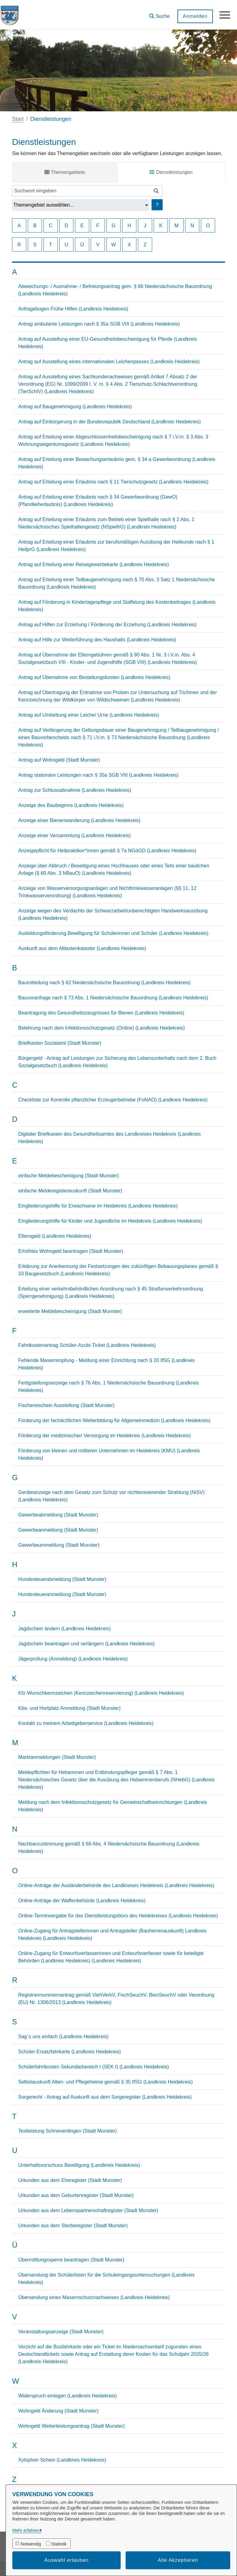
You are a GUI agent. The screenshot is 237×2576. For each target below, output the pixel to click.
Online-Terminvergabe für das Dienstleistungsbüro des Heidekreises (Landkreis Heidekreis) (118, 1915)
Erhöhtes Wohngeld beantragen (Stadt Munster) (70, 1251)
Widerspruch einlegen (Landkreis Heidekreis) (67, 2395)
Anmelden (193, 16)
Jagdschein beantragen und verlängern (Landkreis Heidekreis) (86, 1643)
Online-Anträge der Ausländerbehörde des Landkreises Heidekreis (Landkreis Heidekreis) (116, 1885)
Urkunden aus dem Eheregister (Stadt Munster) (70, 2180)
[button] (158, 14)
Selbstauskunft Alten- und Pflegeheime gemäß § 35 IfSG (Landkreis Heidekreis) (105, 2081)
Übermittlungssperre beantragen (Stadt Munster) (71, 2259)
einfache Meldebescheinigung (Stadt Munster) (68, 1175)
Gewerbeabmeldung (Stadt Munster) (58, 1514)
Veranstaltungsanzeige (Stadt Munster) (61, 2331)
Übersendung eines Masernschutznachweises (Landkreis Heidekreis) (94, 2297)
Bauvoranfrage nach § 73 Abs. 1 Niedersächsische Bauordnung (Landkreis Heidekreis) (113, 997)
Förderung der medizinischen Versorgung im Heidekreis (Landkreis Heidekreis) (104, 1435)
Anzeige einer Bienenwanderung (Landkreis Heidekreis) (79, 820)
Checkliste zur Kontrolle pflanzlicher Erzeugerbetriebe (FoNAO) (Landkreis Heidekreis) (113, 1099)
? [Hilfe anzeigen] (157, 205)
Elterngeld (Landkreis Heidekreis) (54, 1236)
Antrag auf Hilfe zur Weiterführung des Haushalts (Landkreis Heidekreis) (97, 639)
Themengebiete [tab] (64, 172)
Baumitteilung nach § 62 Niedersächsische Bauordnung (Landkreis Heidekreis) (104, 982)
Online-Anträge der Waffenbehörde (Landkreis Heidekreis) (82, 1900)
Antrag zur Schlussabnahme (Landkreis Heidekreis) (74, 790)
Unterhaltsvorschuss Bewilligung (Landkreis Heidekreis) (79, 2165)
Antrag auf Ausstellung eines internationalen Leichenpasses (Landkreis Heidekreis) (109, 361)
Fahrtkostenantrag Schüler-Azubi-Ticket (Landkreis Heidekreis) (87, 1345)
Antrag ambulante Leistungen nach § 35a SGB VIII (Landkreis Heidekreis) (99, 324)
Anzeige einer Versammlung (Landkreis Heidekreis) (74, 835)
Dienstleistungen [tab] (171, 172)
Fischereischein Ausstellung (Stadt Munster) (66, 1405)
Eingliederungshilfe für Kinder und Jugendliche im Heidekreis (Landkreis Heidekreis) (110, 1221)
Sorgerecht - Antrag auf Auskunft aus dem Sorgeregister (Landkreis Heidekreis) (105, 2097)
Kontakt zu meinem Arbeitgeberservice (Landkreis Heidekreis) (85, 1723)
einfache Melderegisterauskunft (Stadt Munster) (70, 1190)
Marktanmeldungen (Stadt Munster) (57, 1757)
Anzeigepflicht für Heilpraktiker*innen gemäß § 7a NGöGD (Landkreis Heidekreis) (107, 850)
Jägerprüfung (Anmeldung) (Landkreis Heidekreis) (73, 1658)
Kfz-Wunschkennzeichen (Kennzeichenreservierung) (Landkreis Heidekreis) (101, 1693)
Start (18, 119)
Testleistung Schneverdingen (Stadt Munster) (67, 2131)
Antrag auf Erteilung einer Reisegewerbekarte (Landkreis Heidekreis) (93, 564)
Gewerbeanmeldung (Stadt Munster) (58, 1530)
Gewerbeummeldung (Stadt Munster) (58, 1545)
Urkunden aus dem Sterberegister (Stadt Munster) (73, 2225)
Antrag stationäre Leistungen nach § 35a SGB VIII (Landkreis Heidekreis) (98, 775)
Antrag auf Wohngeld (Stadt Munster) (59, 760)
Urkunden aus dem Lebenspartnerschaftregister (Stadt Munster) (88, 2210)
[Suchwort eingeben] (81, 191)
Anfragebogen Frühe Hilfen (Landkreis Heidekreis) (73, 308)
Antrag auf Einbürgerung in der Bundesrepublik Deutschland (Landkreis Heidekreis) (109, 421)
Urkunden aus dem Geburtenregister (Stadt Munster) (76, 2195)
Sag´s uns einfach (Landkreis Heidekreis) (63, 2036)
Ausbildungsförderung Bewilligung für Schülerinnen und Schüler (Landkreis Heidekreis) (113, 933)
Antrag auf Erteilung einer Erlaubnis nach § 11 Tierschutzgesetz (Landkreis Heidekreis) (113, 481)
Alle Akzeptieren (178, 2560)
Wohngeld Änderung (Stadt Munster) (58, 2410)
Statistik (59, 2543)
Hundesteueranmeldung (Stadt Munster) (62, 1594)
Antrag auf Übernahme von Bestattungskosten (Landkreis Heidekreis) (94, 677)
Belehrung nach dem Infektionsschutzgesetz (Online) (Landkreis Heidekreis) (101, 1028)
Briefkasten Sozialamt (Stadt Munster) (59, 1043)
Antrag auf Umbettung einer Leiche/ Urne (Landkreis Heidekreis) (88, 715)
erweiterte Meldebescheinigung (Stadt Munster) (70, 1311)
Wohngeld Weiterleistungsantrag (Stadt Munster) (71, 2426)
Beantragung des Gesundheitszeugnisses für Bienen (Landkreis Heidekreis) (101, 1012)
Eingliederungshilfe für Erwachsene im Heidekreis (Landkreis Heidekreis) (98, 1205)
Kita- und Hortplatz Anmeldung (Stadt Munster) (69, 1708)
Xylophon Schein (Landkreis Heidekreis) (62, 2460)
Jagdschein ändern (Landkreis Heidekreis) (64, 1628)
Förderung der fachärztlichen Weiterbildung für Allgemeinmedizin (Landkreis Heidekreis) (114, 1420)
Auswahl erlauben (66, 2560)
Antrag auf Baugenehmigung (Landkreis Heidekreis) (75, 406)
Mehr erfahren (26, 2530)
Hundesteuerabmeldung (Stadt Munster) (62, 1579)
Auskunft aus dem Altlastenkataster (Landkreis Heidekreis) (82, 948)
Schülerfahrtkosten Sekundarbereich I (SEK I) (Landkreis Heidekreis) (93, 2066)
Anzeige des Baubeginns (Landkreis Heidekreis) (71, 805)
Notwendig (31, 2543)
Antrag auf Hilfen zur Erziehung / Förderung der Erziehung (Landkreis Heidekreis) (107, 624)
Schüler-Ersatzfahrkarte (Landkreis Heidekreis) (69, 2051)
